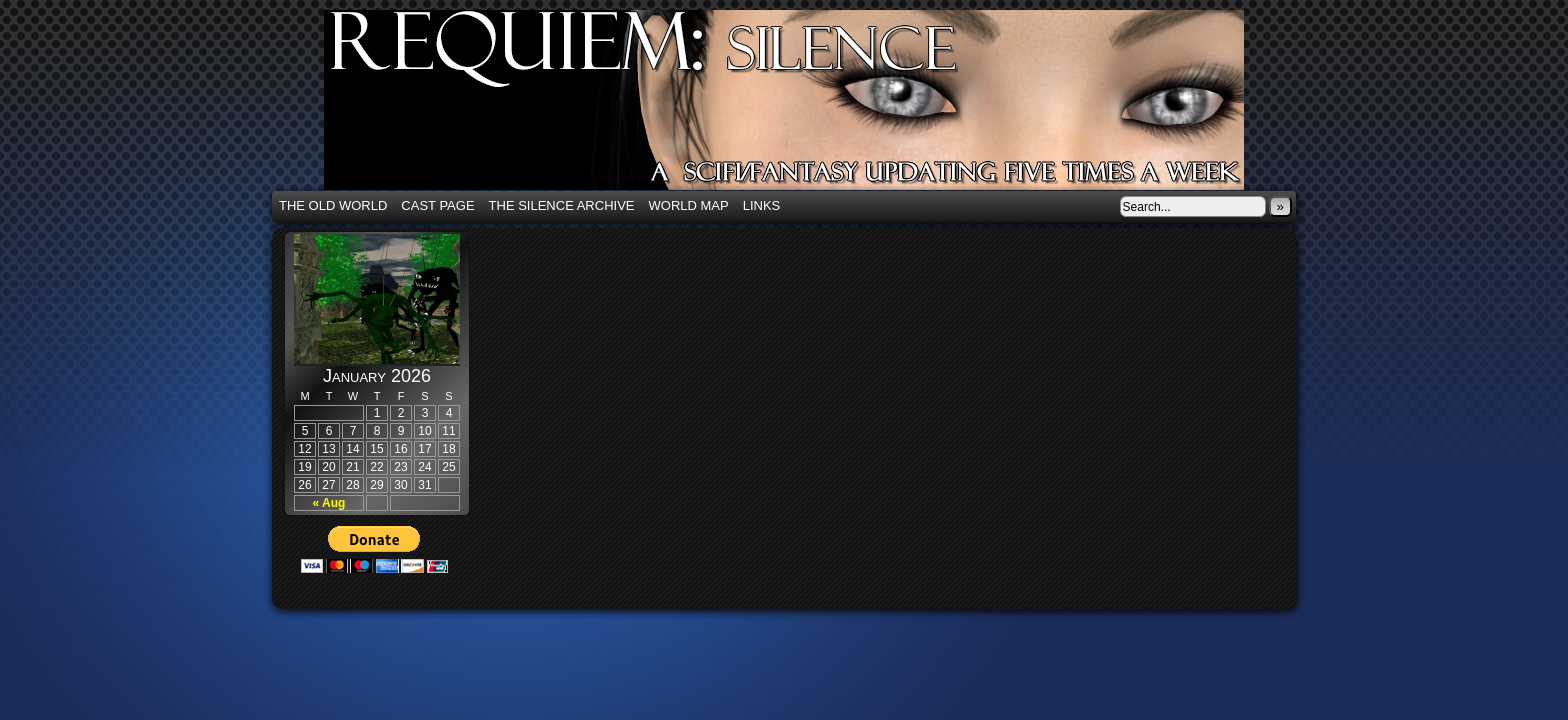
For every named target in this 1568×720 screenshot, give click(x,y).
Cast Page (437, 205)
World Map (689, 205)
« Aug (329, 503)
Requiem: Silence (814, 106)
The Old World (333, 205)
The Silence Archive (562, 205)
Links (762, 205)
